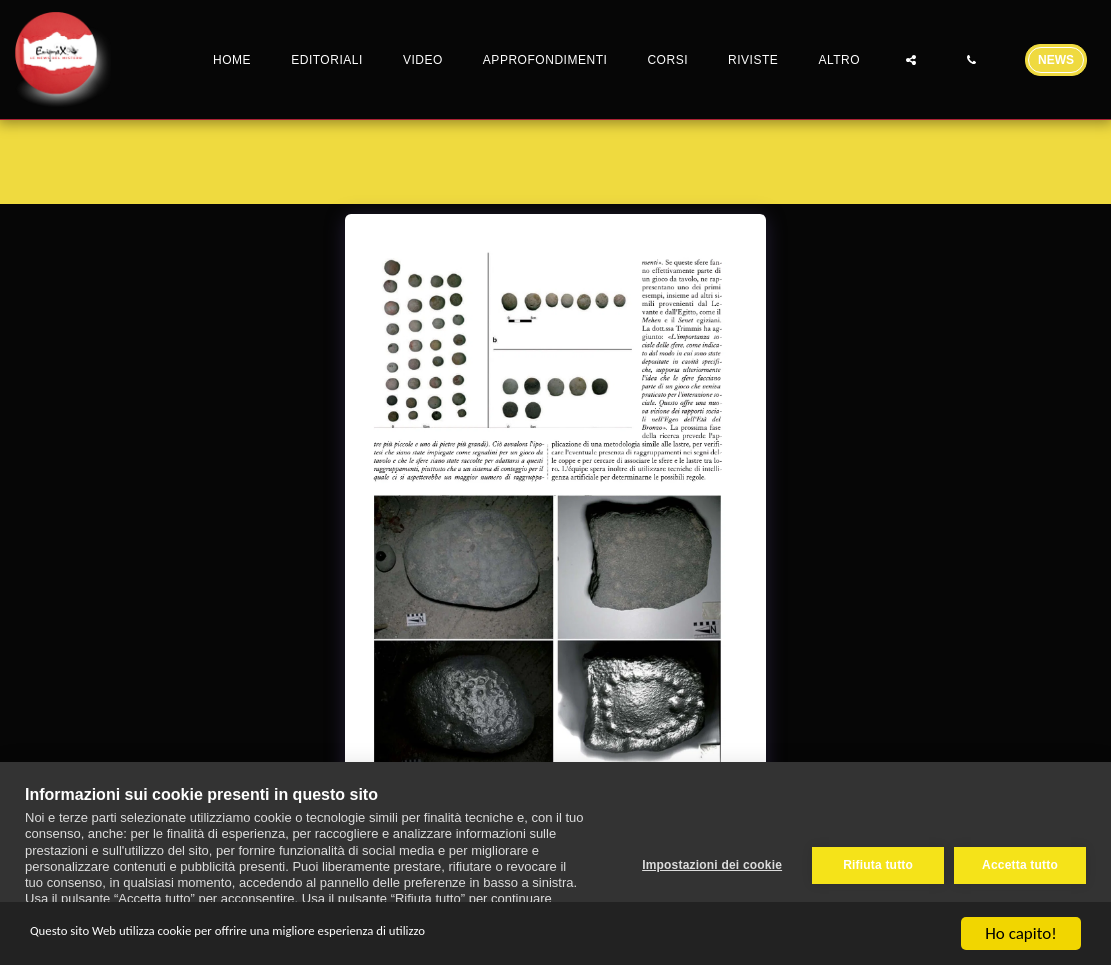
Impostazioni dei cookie (708, 863)
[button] (911, 59)
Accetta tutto (1020, 863)
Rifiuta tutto (874, 863)
